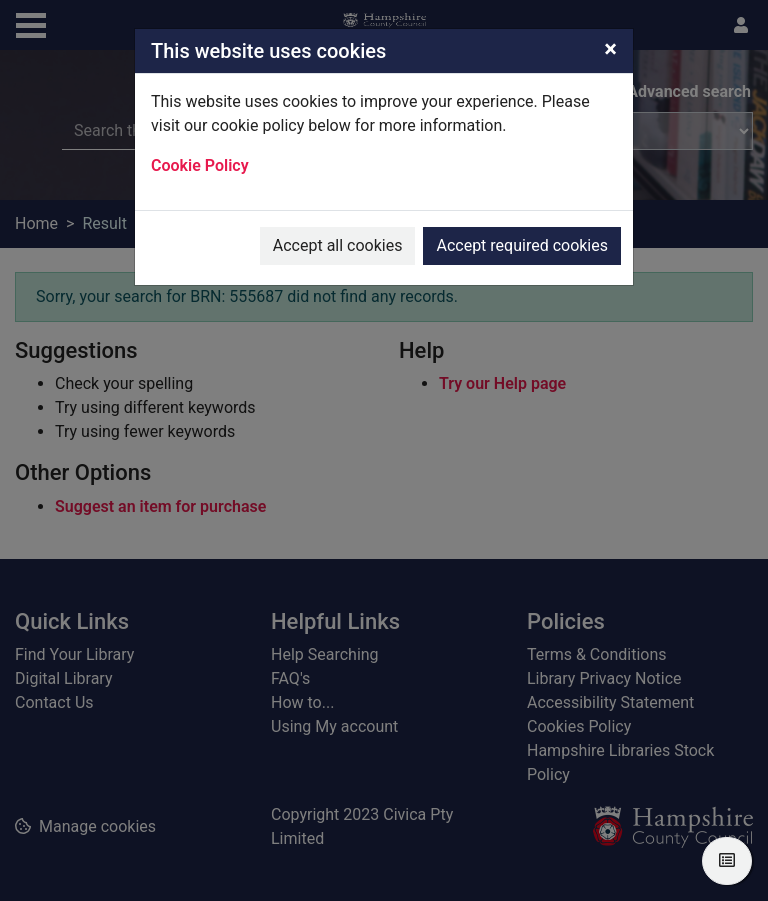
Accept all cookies (338, 245)
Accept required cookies (522, 245)
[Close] (610, 49)
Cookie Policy (200, 165)
